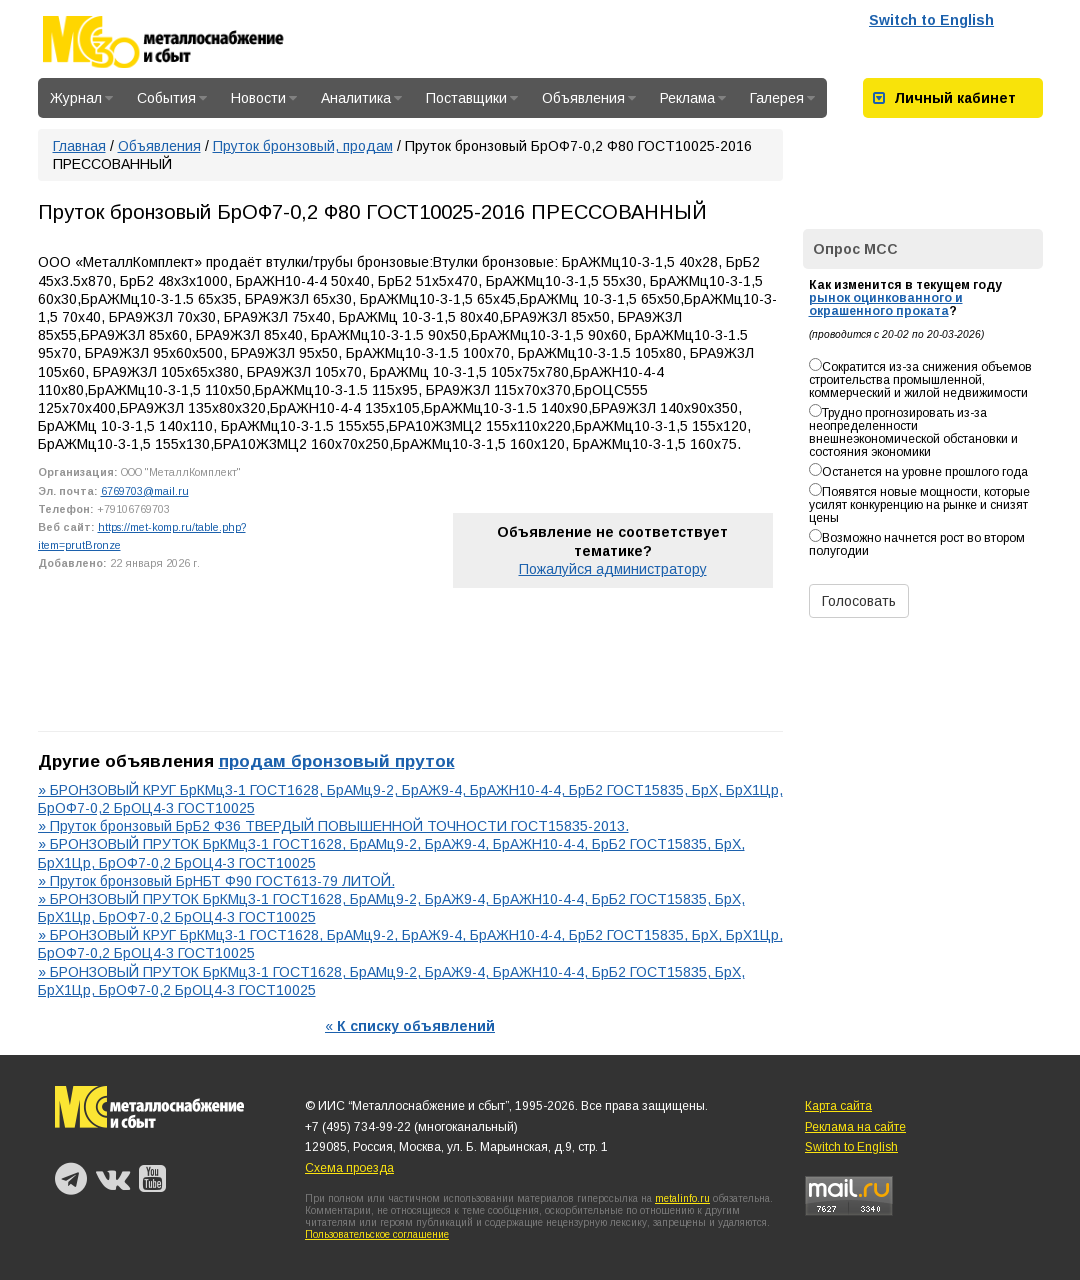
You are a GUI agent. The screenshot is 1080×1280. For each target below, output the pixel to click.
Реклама (693, 98)
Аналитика (361, 98)
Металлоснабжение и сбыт (190, 42)
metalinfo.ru (682, 1198)
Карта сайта (838, 1106)
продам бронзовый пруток (337, 761)
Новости (264, 98)
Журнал (81, 98)
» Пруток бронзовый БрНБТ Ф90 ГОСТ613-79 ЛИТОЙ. (216, 881)
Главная (79, 146)
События (172, 98)
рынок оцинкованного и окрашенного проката (886, 304)
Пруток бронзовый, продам (303, 146)
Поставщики (472, 98)
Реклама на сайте (855, 1127)
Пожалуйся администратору (613, 569)
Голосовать (859, 601)
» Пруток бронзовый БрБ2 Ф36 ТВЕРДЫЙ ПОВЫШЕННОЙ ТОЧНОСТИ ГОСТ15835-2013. (333, 826)
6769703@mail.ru (145, 491)
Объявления (589, 98)
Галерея (782, 98)
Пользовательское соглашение (377, 1234)
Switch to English (931, 20)
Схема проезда (349, 1168)
